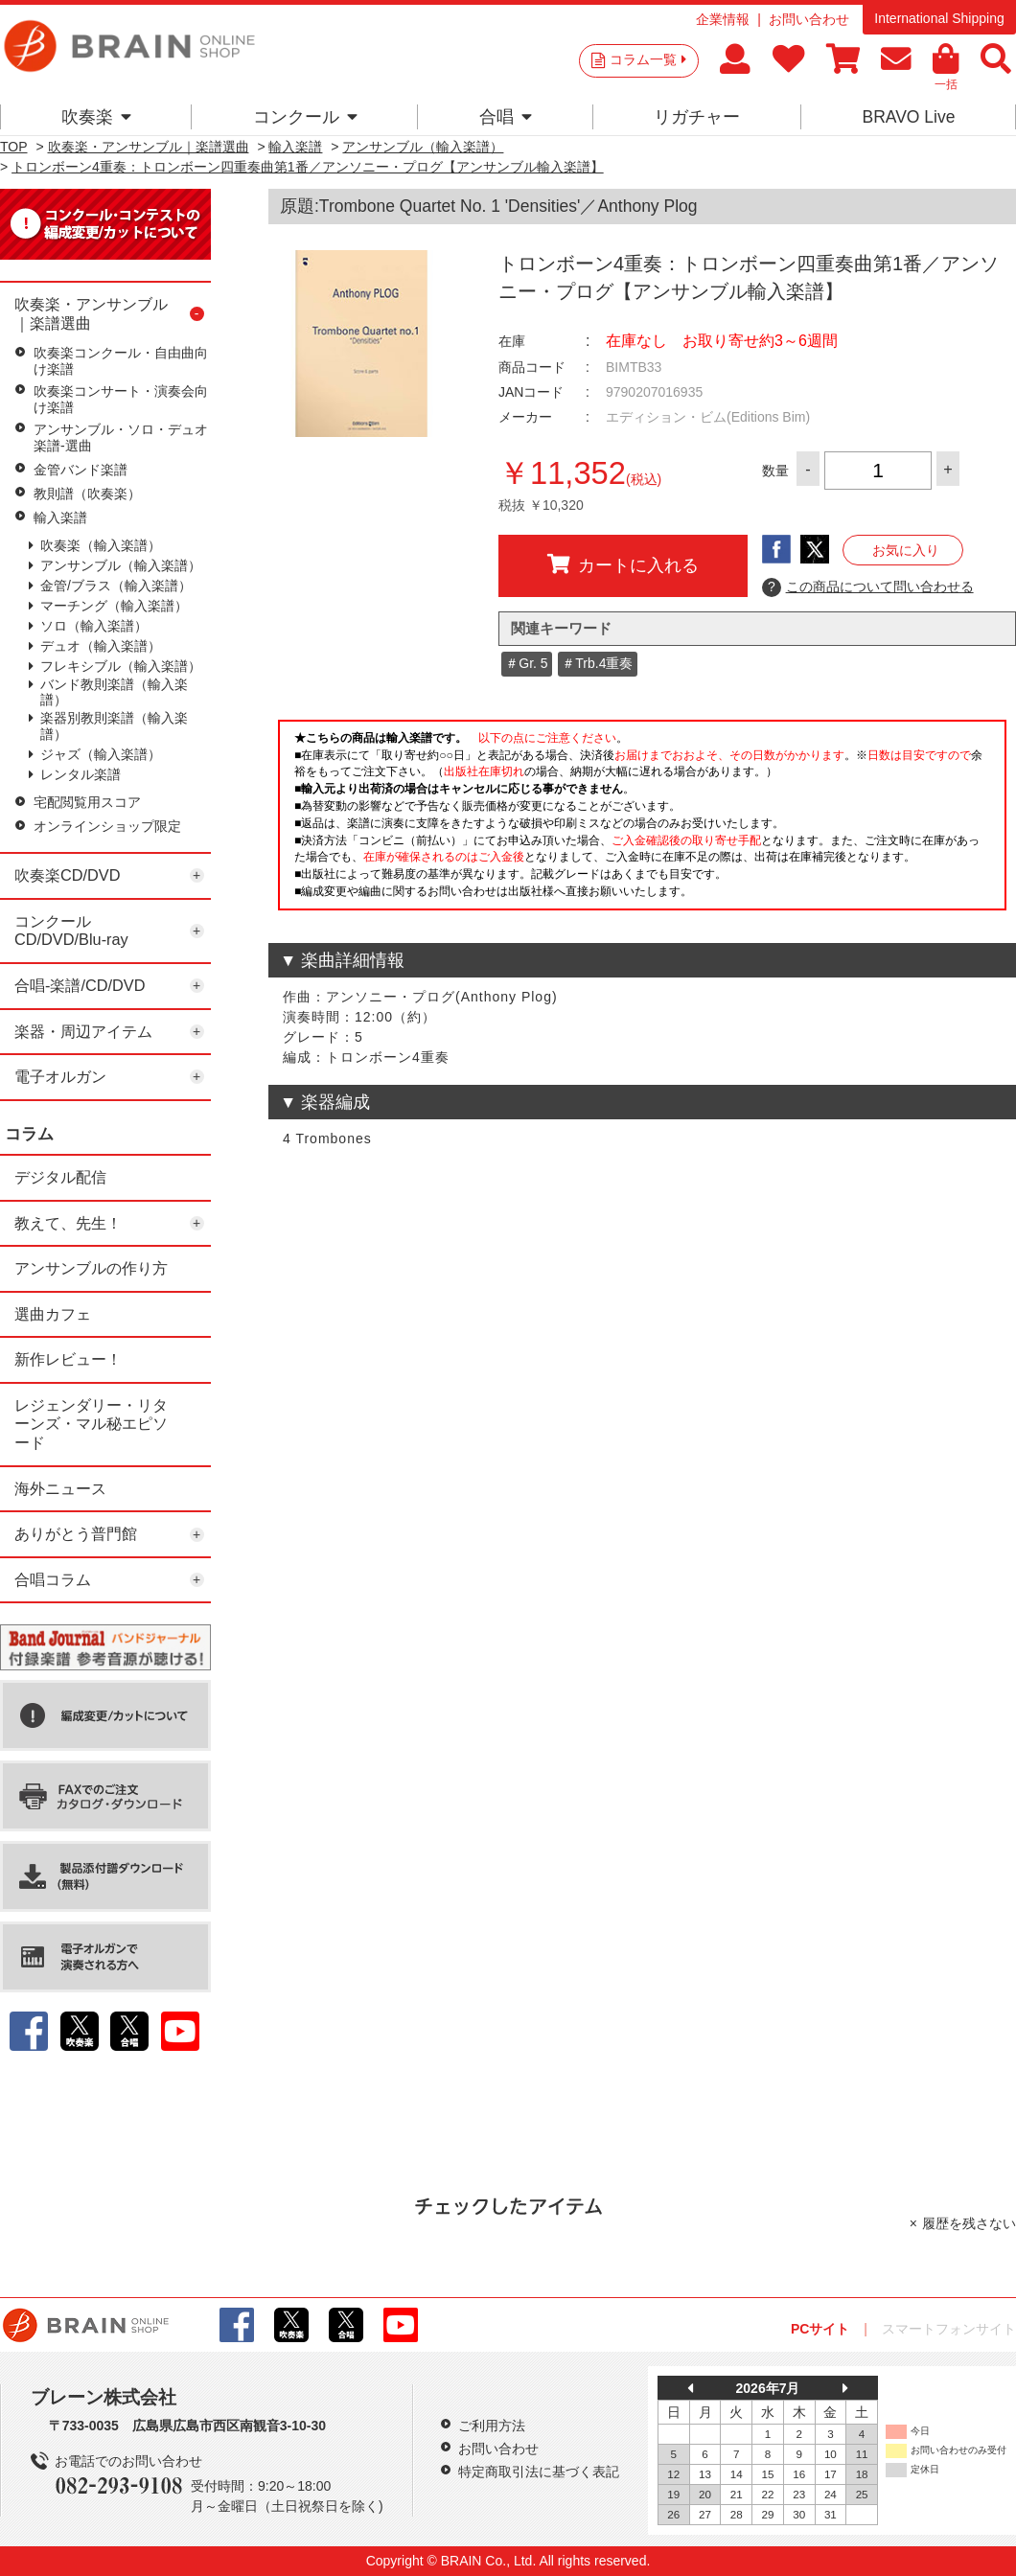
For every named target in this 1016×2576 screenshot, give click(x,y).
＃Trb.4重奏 (597, 663)
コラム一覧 (648, 59)
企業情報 (723, 19)
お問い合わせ (809, 19)
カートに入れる (623, 564)
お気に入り (905, 550)
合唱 (505, 116)
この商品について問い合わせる (868, 587)
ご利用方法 (491, 2425)
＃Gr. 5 (526, 663)
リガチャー (697, 116)
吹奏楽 (96, 116)
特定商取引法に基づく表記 (538, 2471)
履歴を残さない (969, 2223)
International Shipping (939, 18)
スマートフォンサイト (949, 2328)
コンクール (305, 116)
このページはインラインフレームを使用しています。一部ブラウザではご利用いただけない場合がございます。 (642, 820)
